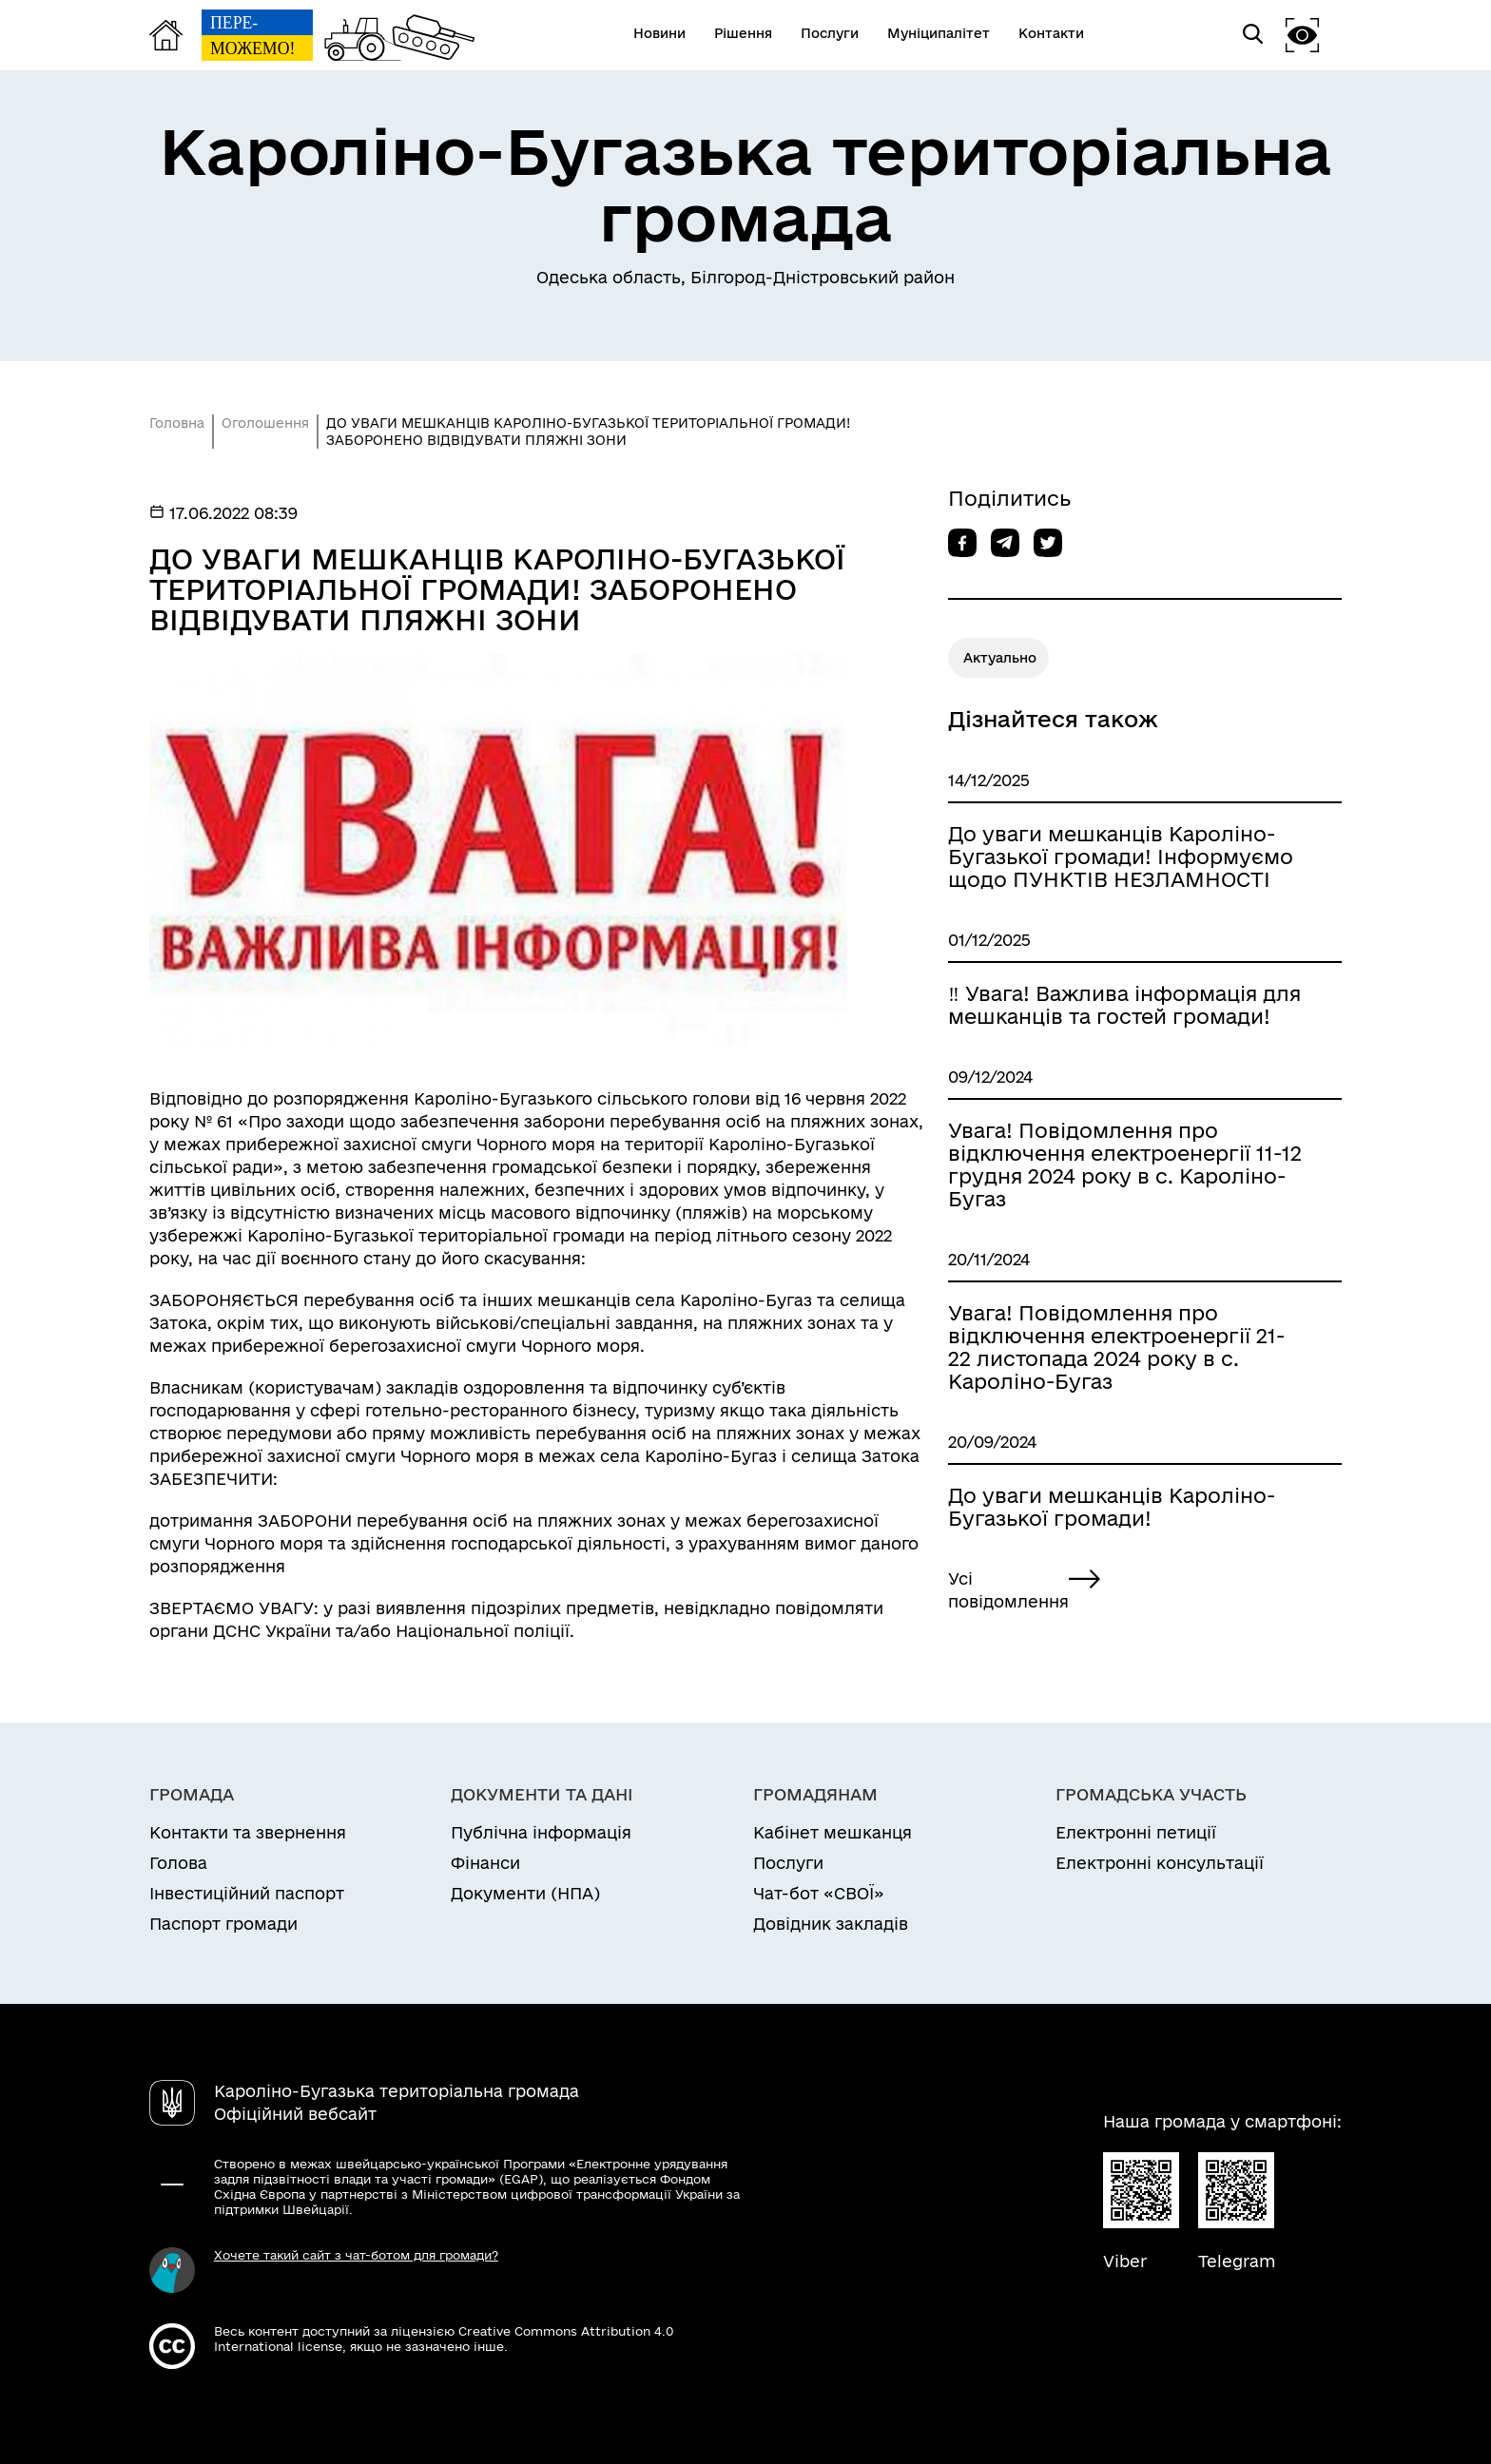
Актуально (999, 657)
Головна (176, 423)
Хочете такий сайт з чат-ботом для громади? (356, 2255)
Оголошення (265, 423)
